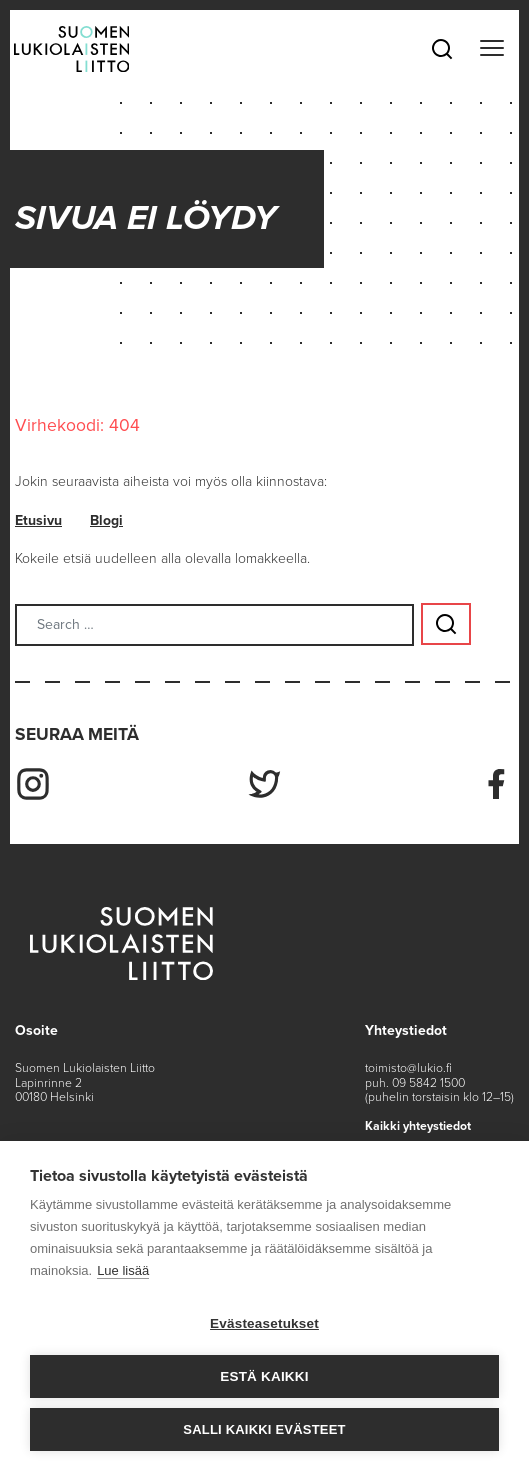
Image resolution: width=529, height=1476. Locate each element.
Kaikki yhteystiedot (418, 1126)
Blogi (106, 520)
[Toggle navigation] (491, 49)
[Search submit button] (446, 624)
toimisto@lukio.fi (408, 1068)
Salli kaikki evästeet (264, 1429)
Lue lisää (123, 1270)
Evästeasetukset (264, 1323)
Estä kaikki (264, 1376)
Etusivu (38, 520)
